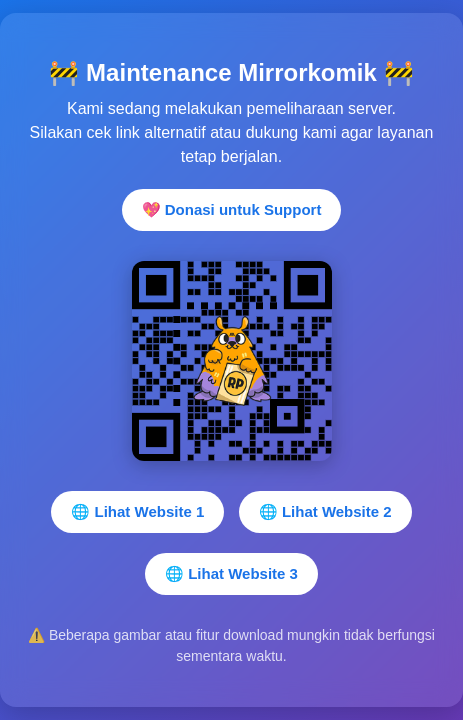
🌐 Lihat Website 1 (137, 511)
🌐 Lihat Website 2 (325, 511)
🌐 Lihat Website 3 (231, 573)
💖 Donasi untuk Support (232, 209)
